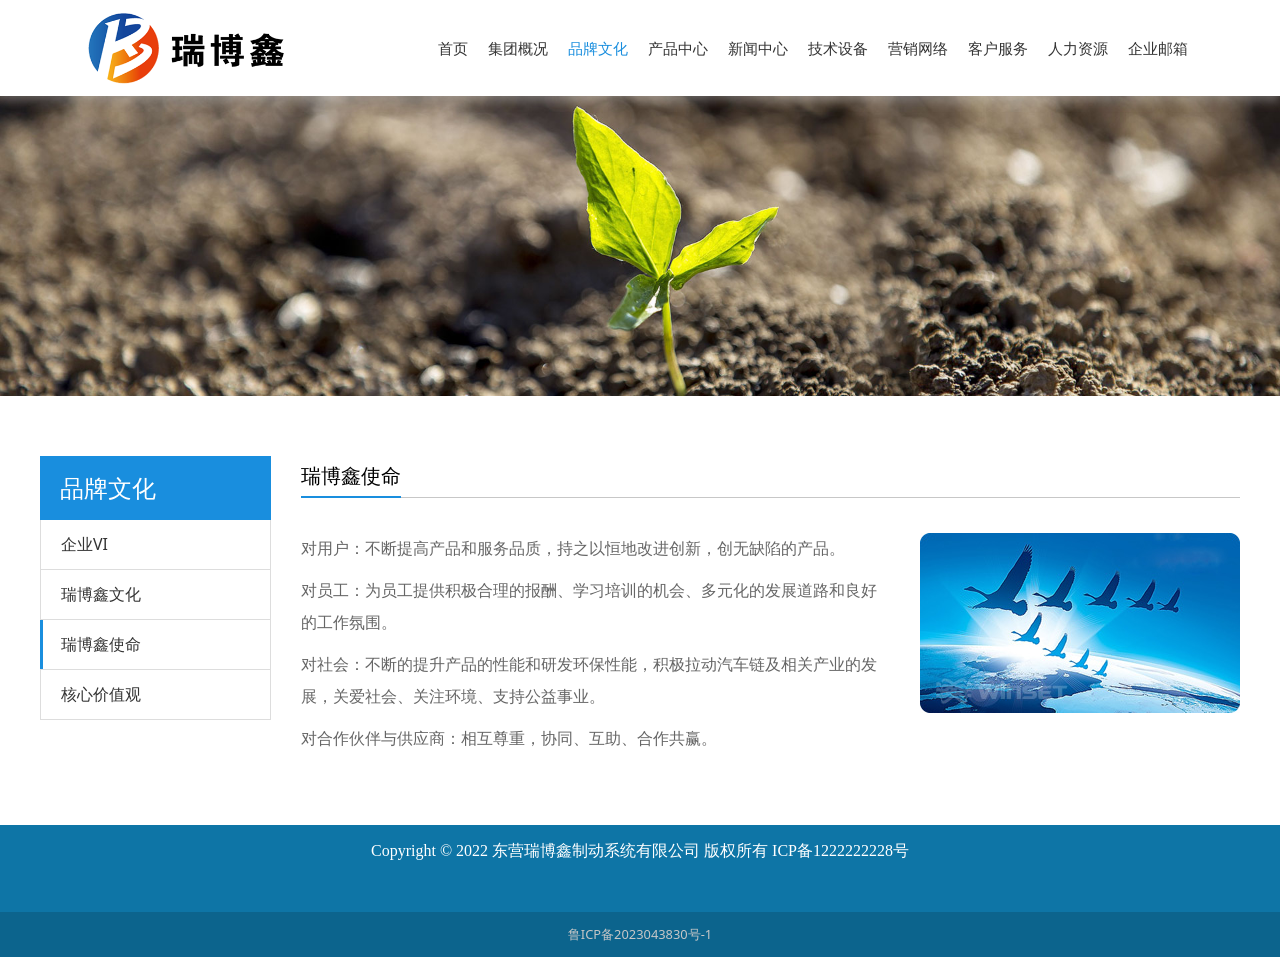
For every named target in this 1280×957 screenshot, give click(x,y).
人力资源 (1078, 48)
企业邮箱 (1158, 48)
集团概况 (518, 48)
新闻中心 (758, 48)
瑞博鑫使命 (101, 644)
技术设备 (838, 48)
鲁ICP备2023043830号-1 (640, 934)
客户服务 (998, 48)
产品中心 (678, 48)
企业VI (84, 544)
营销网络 (918, 48)
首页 (453, 48)
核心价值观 (101, 694)
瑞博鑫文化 (101, 594)
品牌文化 (598, 48)
